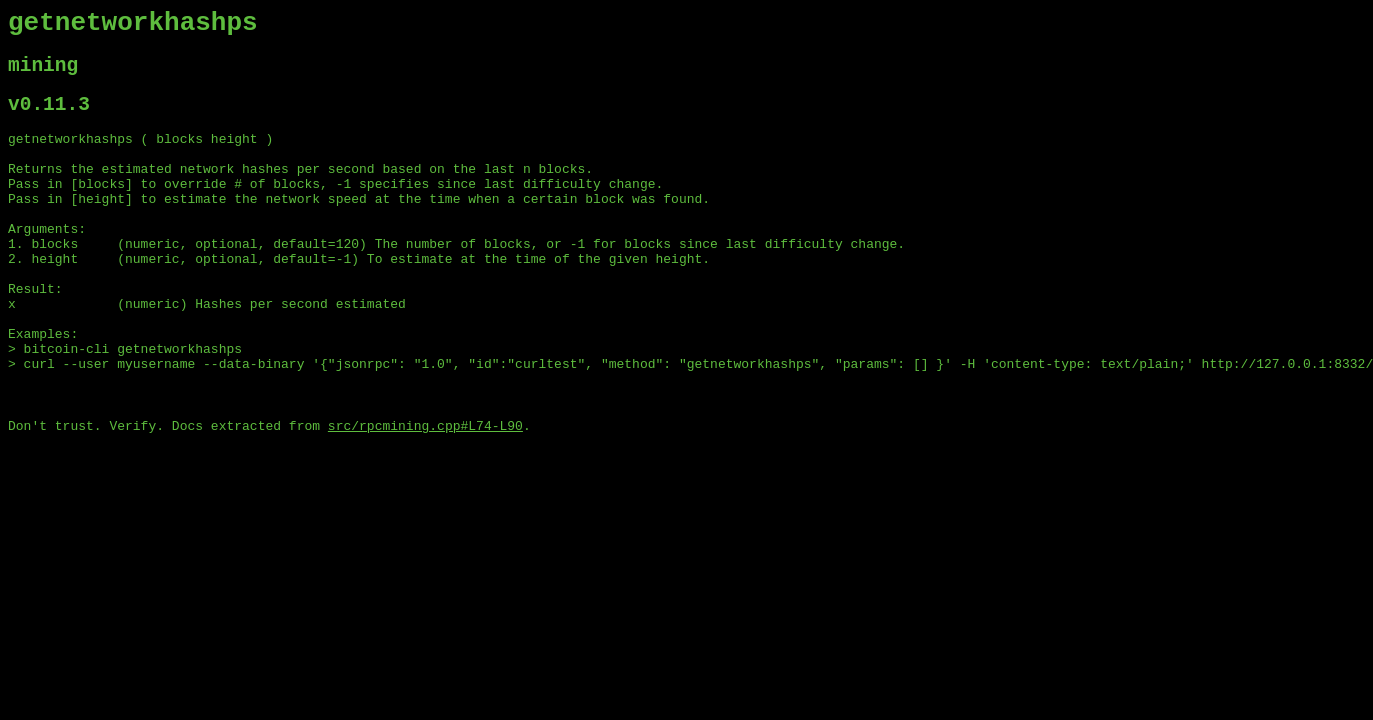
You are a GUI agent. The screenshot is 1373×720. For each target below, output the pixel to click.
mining (43, 74)
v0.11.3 (49, 118)
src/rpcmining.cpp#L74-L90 (425, 495)
